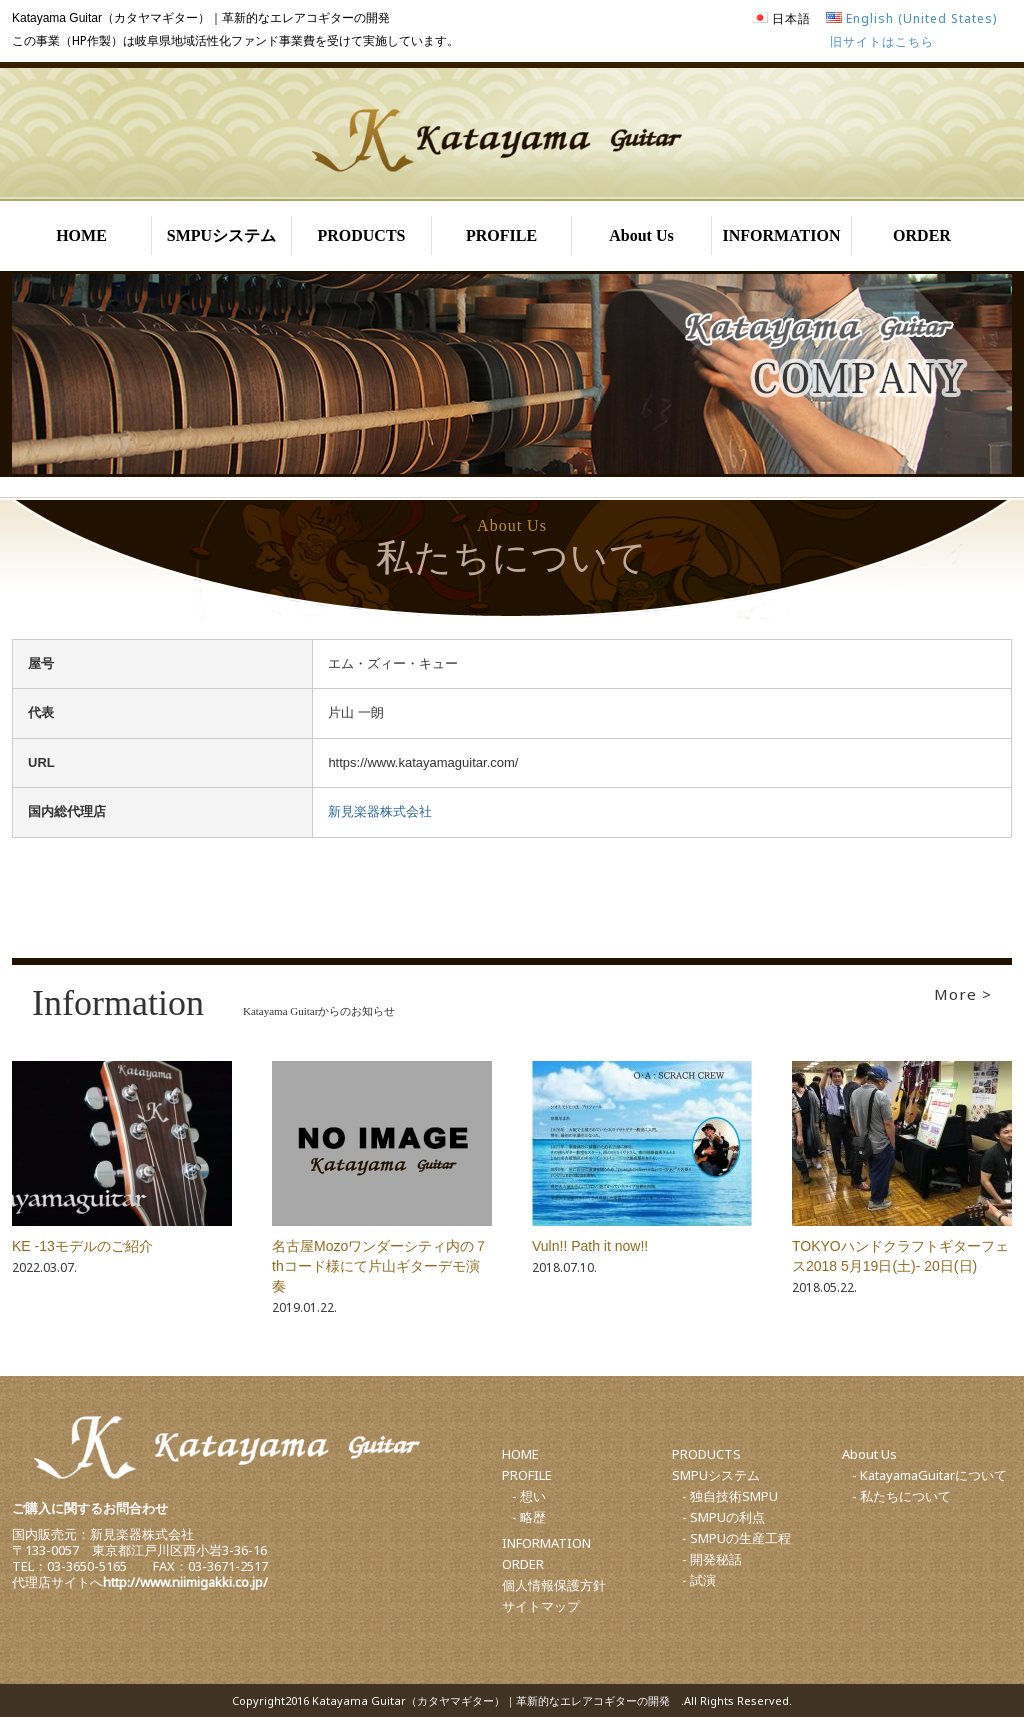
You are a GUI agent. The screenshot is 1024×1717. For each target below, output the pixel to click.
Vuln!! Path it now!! (590, 1246)
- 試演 (699, 1580)
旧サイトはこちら (882, 41)
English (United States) (921, 18)
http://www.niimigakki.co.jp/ (185, 1582)
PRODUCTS (361, 235)
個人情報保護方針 (554, 1585)
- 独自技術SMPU (730, 1496)
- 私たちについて (901, 1496)
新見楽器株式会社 (380, 811)
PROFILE (501, 235)
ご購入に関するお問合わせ (90, 1508)
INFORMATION (782, 235)
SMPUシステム (221, 235)
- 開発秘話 (712, 1559)
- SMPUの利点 (723, 1517)
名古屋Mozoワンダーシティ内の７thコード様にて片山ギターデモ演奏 (380, 1266)
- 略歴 (529, 1517)
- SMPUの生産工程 (736, 1538)
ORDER (922, 235)
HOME (81, 235)
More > (963, 994)
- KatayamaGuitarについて (929, 1475)
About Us (641, 235)
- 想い (529, 1496)
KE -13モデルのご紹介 (82, 1246)
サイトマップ (541, 1606)
